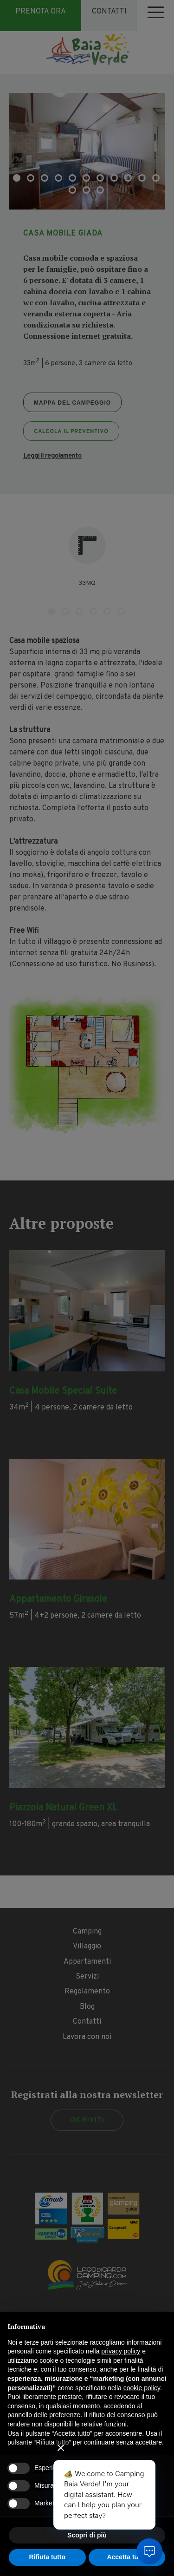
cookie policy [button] (141, 2388)
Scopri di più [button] (87, 2535)
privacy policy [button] (120, 2351)
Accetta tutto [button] (127, 2557)
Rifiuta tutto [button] (47, 2557)
